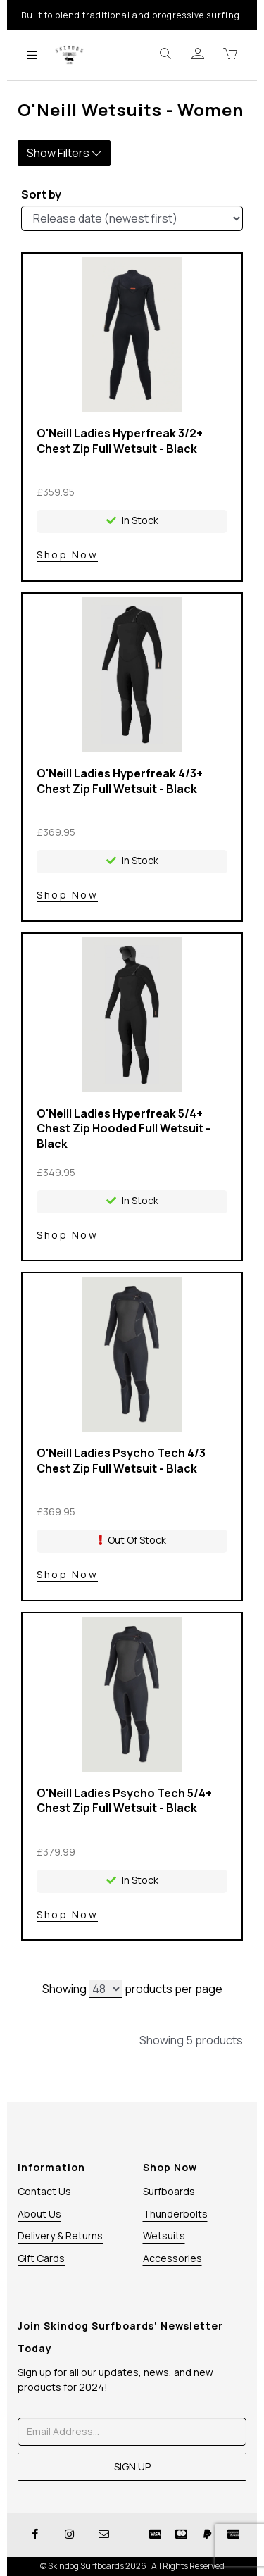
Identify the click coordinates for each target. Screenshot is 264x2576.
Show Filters (64, 153)
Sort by (41, 194)
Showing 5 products (191, 2040)
